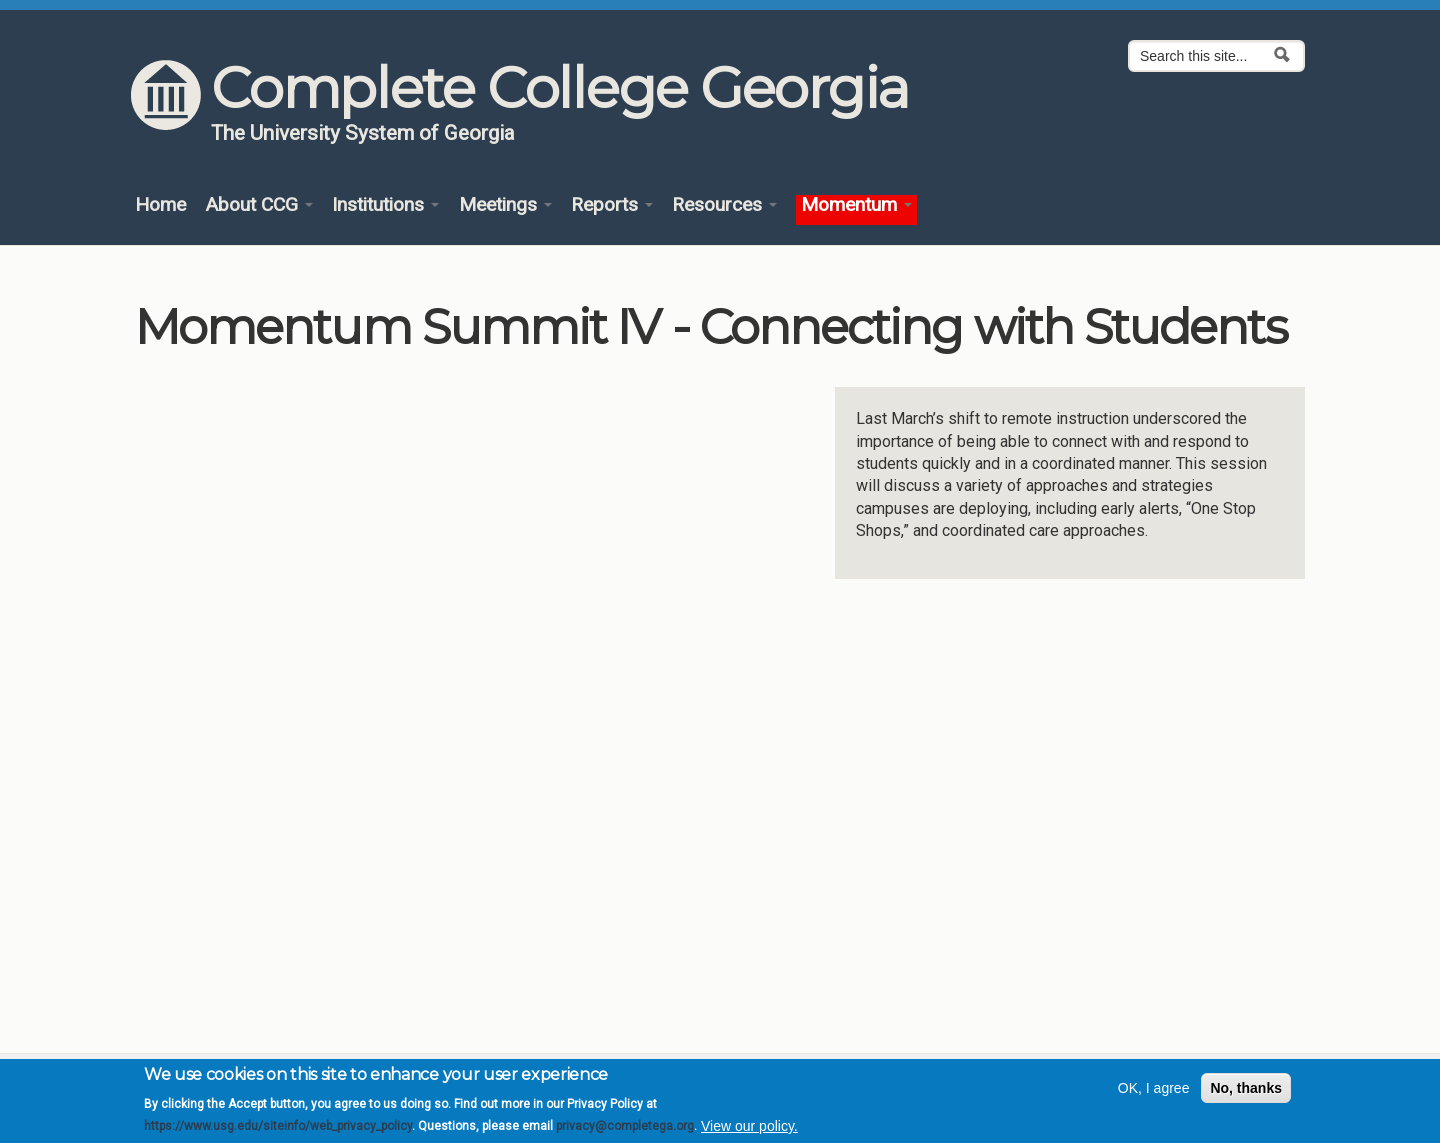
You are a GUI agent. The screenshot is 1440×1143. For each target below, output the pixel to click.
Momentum (856, 205)
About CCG (259, 205)
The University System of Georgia (363, 133)
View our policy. (749, 1126)
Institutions (385, 205)
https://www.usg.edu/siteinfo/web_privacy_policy (278, 1126)
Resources (724, 205)
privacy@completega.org (625, 1126)
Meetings (505, 205)
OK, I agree (1154, 1088)
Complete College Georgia (559, 88)
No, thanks (1246, 1088)
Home (160, 205)
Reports (612, 205)
